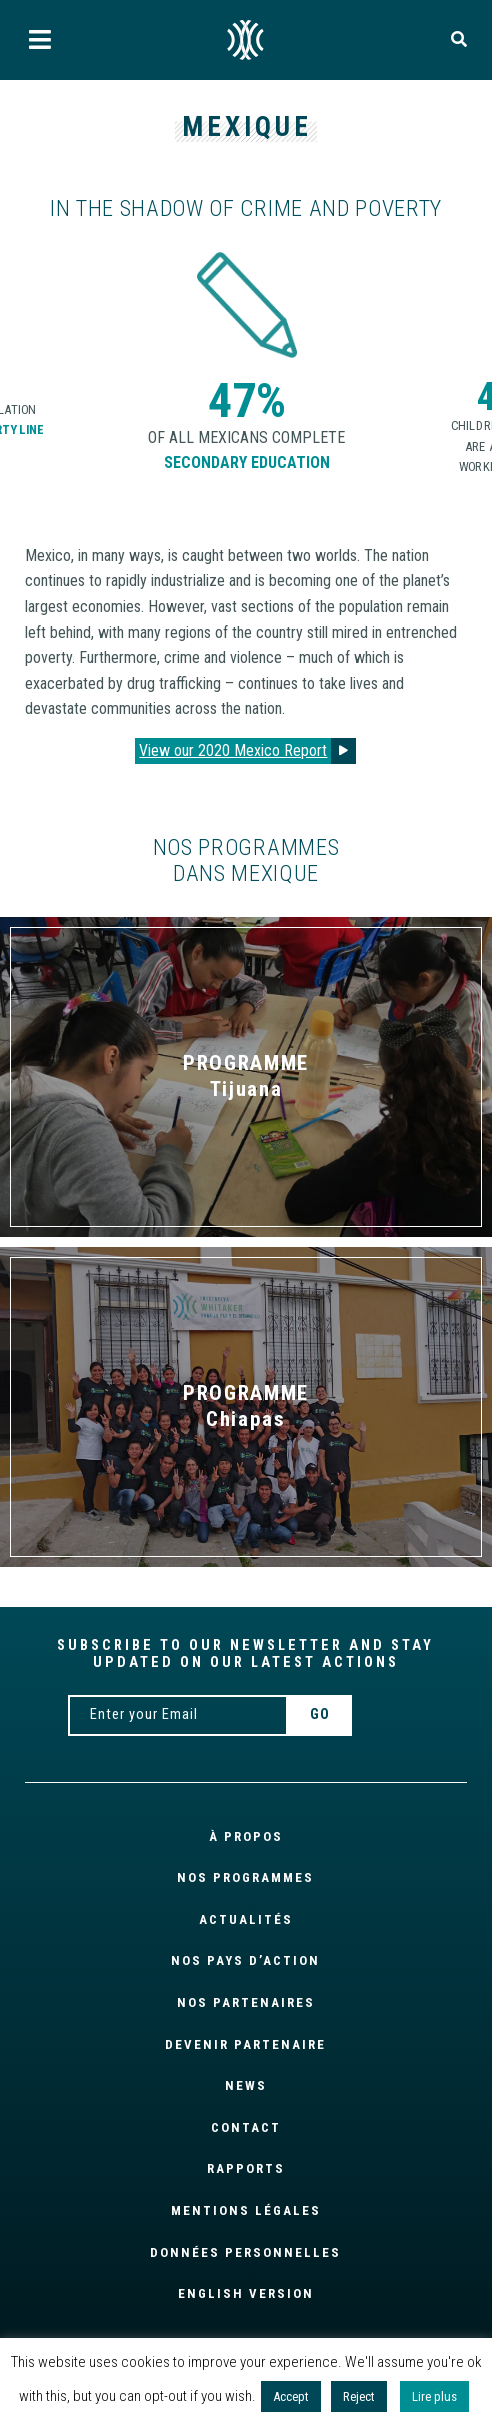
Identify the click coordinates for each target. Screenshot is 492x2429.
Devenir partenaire (245, 2044)
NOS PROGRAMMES (245, 1877)
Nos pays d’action (245, 1960)
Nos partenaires (246, 2002)
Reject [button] (359, 2396)
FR (246, 40)
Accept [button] (291, 2396)
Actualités (246, 1919)
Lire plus (434, 2396)
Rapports (246, 2168)
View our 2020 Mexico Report (233, 750)
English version (246, 2293)
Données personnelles (245, 2252)
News (246, 2085)
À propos (246, 1836)
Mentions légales (246, 2210)
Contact (246, 2127)
